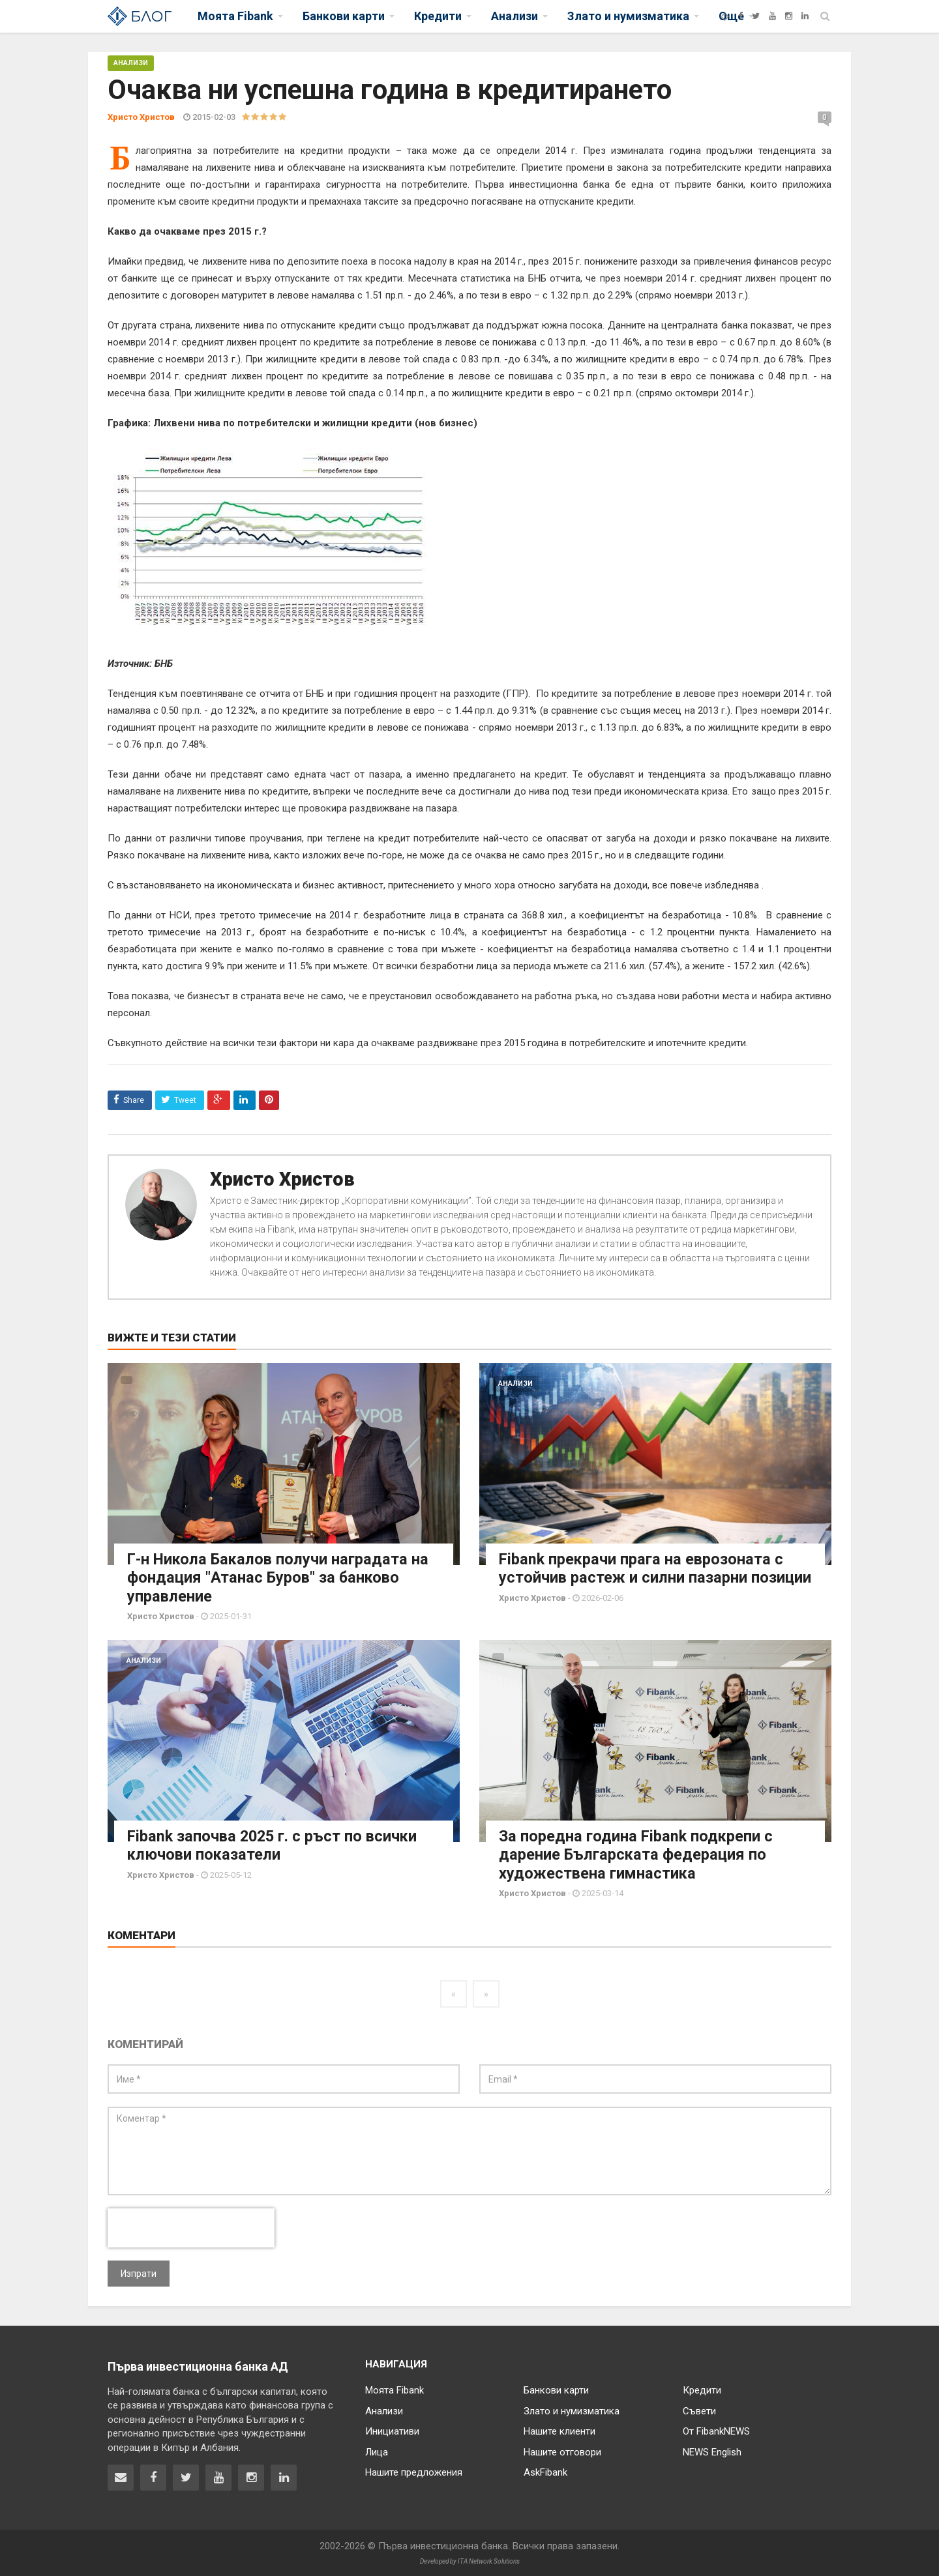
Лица (376, 2451)
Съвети (699, 2410)
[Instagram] (788, 16)
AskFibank (545, 2471)
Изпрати (138, 2272)
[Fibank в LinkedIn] (284, 2476)
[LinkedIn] (805, 16)
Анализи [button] (514, 16)
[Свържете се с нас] (121, 2476)
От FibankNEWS (716, 2430)
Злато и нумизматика (571, 2410)
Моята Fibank (394, 2389)
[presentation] (191, 2226)
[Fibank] (725, 16)
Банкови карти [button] (344, 16)
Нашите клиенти (559, 2430)
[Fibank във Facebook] (153, 2476)
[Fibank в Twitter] (186, 2476)
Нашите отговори (562, 2451)
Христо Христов (282, 1179)
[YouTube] (772, 16)
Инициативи (392, 2430)
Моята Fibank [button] (235, 16)
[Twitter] (756, 16)
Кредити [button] (438, 16)
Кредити (702, 2389)
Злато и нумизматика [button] (628, 16)
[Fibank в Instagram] (251, 2476)
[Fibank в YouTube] (218, 2476)
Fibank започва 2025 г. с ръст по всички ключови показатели (275, 1844)
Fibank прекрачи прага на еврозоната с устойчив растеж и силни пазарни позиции (642, 1577)
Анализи (130, 63)
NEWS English (712, 2451)
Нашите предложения (413, 2471)
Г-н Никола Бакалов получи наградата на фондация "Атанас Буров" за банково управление (280, 1577)
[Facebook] (740, 16)
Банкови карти (556, 2389)
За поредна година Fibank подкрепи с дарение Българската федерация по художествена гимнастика (637, 1853)
